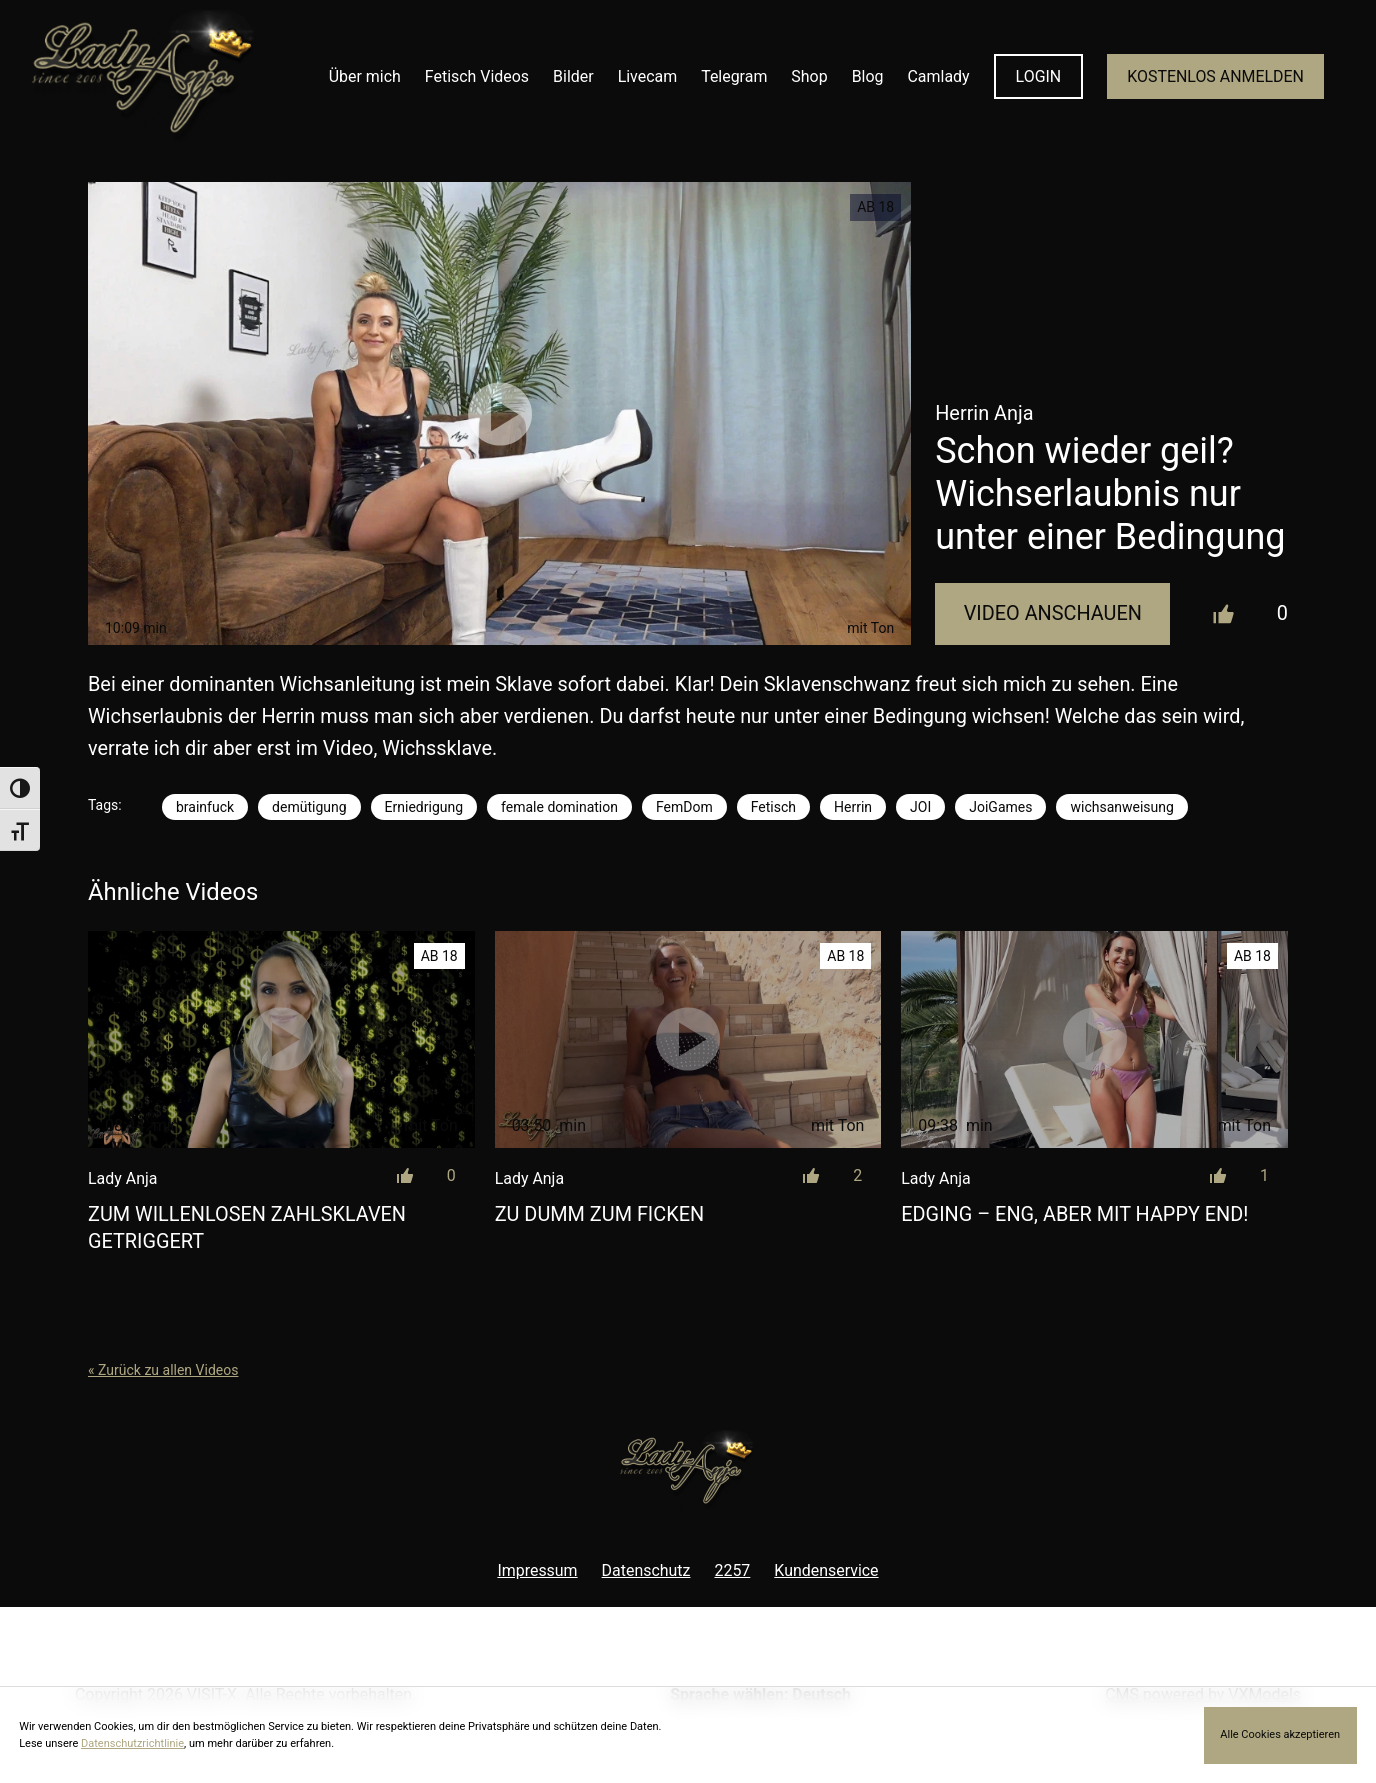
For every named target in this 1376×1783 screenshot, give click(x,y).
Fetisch (773, 807)
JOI (920, 807)
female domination (559, 807)
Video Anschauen (1053, 613)
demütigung (309, 807)
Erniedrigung (424, 807)
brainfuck (205, 807)
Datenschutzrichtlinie (132, 1743)
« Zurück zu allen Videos (163, 1370)
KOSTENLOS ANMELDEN (1215, 76)
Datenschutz (646, 1570)
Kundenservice (826, 1570)
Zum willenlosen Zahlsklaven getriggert (247, 1228)
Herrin (853, 807)
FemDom (684, 807)
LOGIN (1039, 76)
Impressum (537, 1570)
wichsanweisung (1121, 807)
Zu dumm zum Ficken (599, 1214)
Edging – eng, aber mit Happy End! (1074, 1214)
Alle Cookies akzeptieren (1280, 1734)
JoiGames (1000, 807)
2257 (732, 1570)
